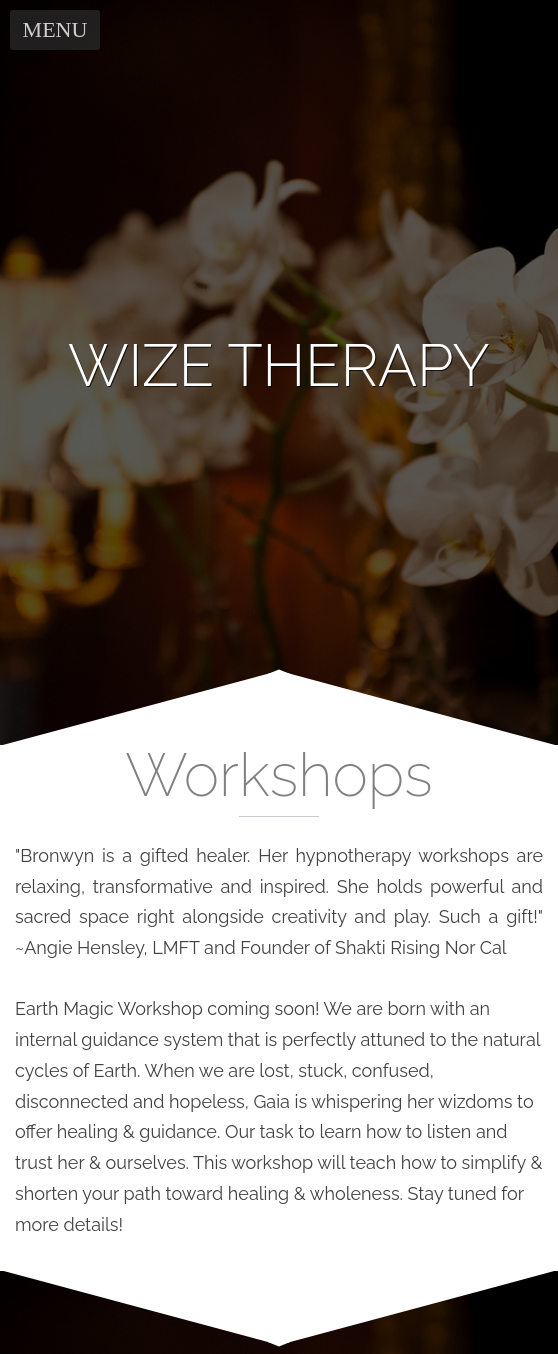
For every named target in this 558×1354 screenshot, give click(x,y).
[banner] (279, 366)
